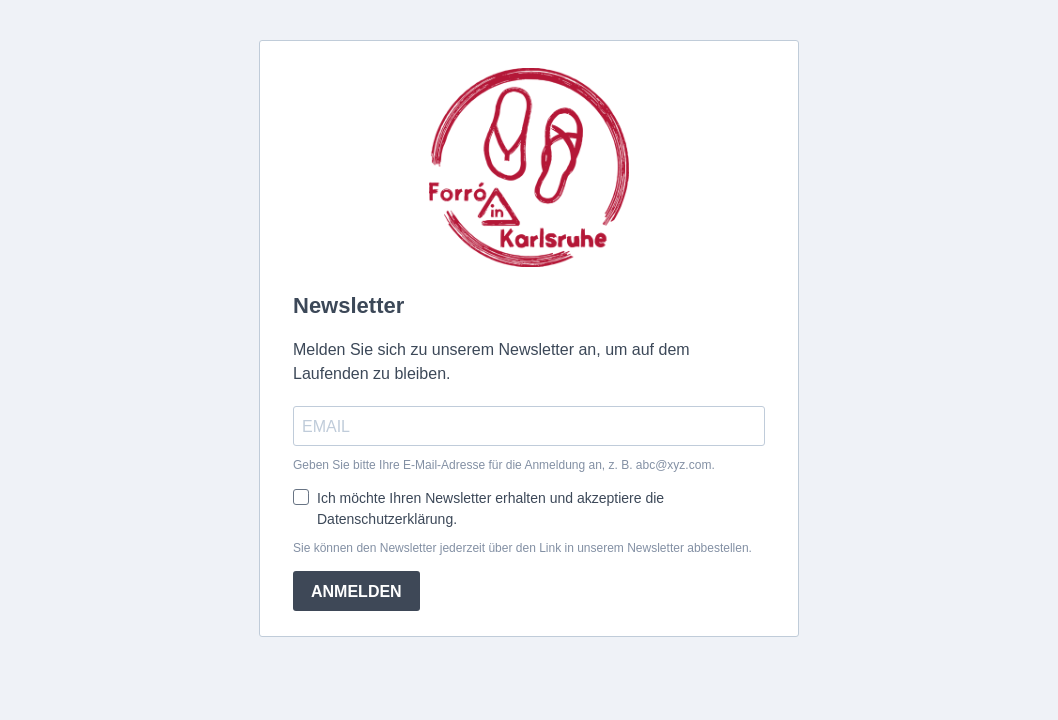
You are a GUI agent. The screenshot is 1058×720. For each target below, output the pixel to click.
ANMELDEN (356, 591)
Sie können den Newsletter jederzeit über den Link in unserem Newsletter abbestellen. (522, 548)
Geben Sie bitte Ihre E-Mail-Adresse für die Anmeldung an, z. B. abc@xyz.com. (504, 465)
